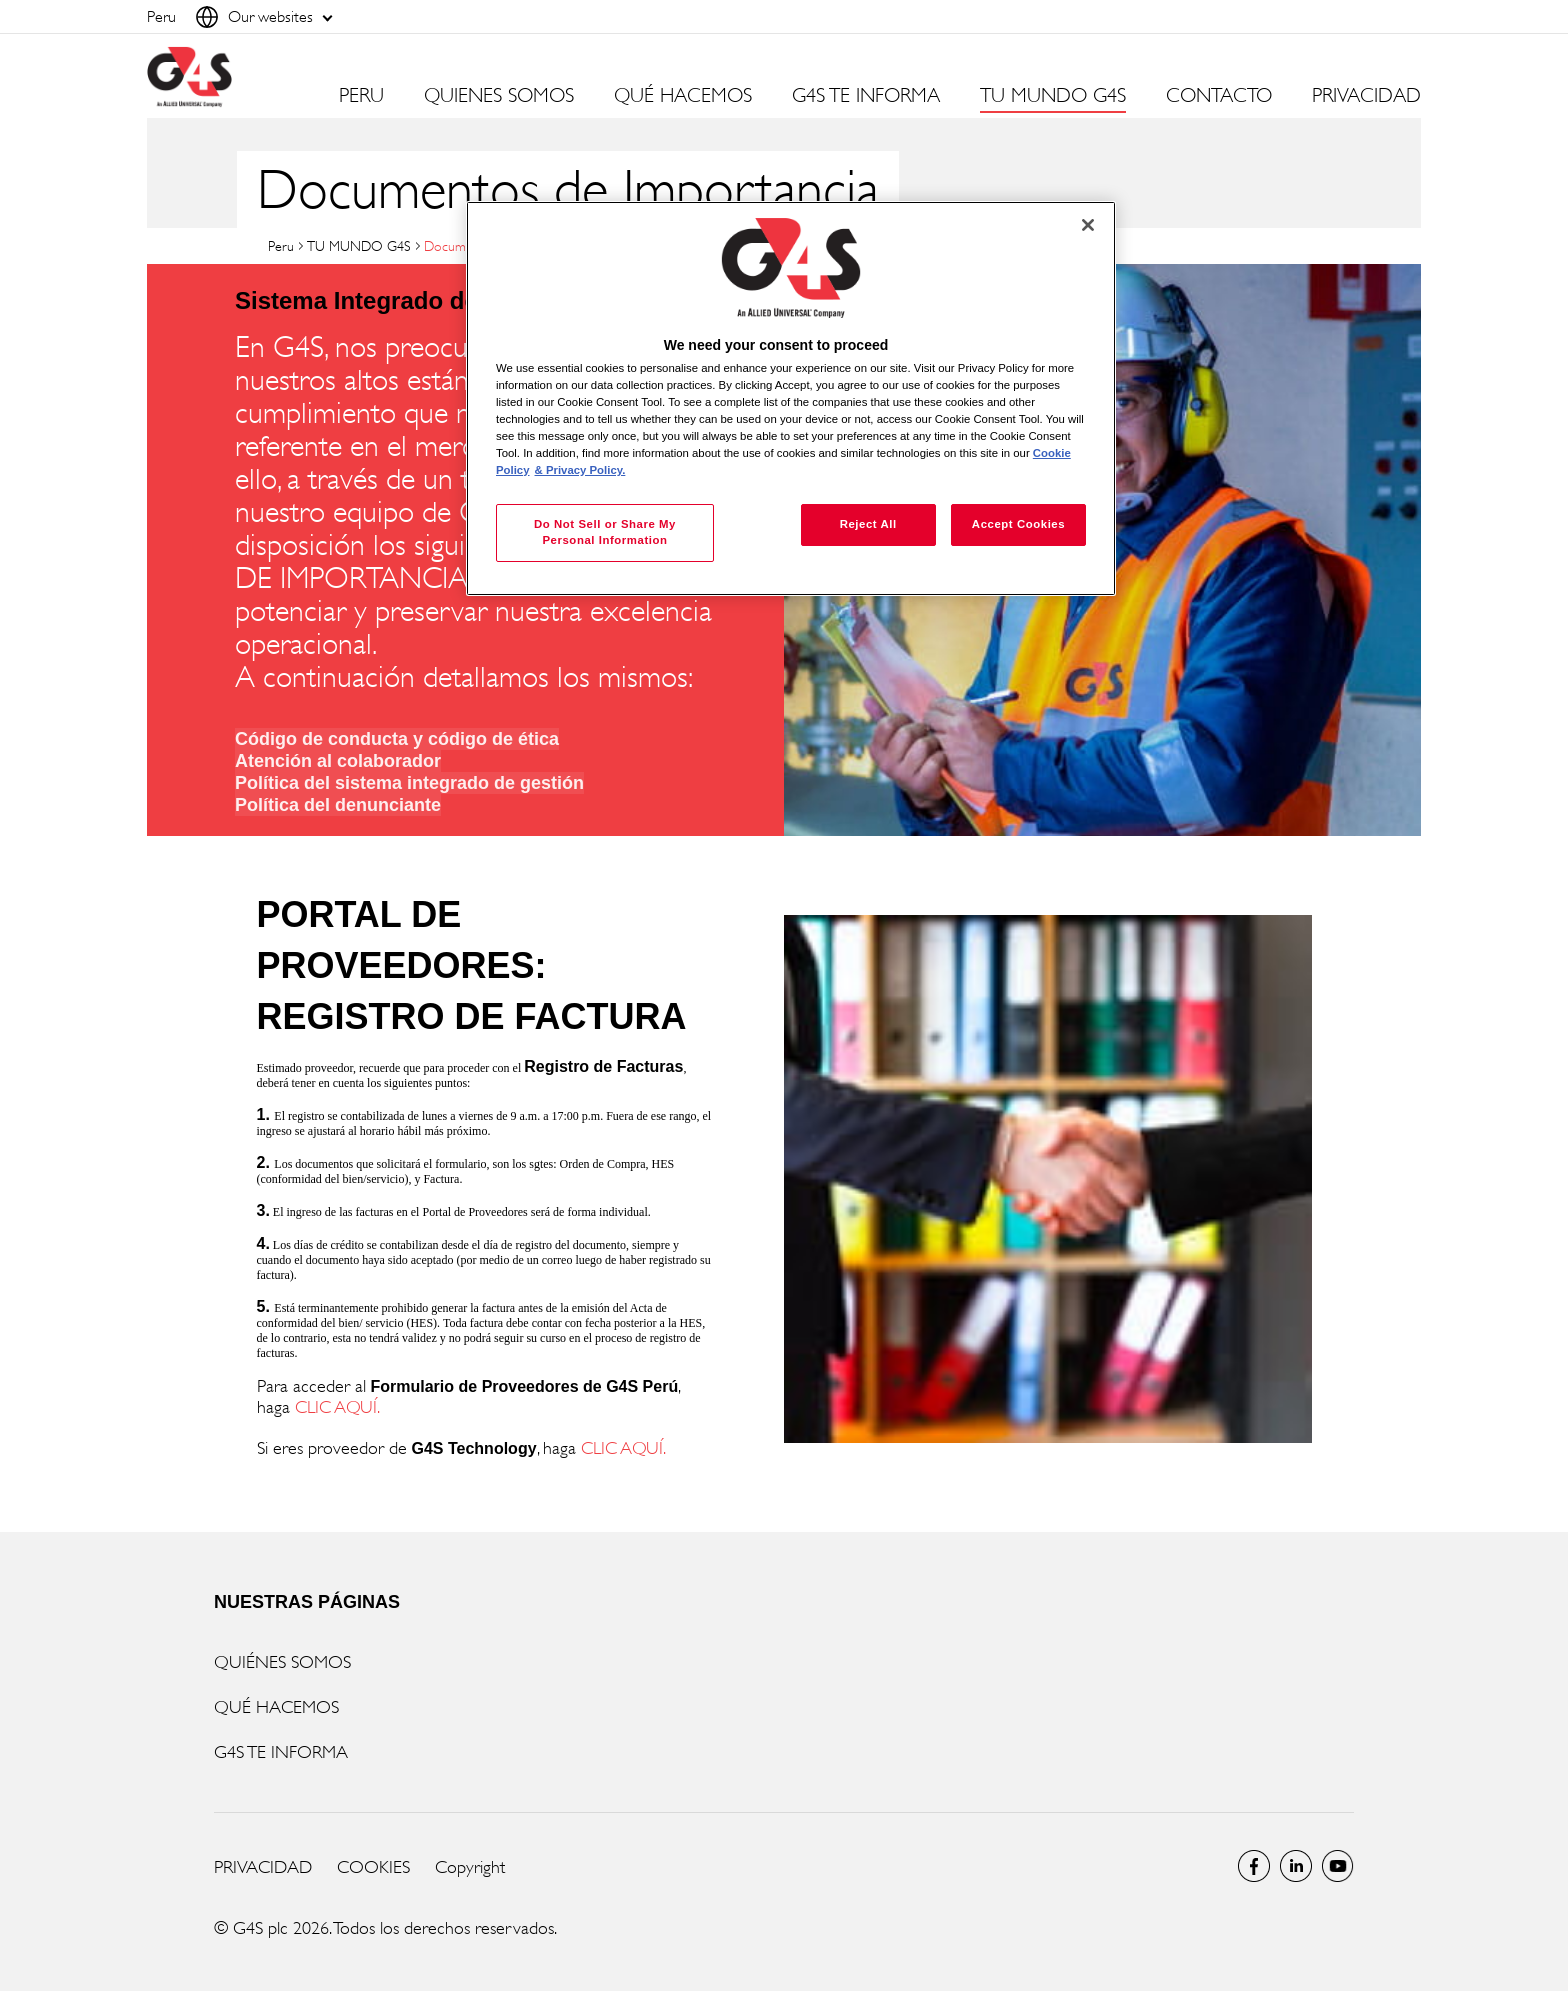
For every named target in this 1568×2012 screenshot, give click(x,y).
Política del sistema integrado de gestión (409, 783)
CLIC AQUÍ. (337, 1407)
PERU (361, 96)
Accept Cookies (1018, 524)
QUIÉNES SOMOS (282, 1662)
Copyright (470, 1867)
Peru (281, 245)
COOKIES (373, 1867)
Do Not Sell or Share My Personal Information (605, 532)
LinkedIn (1296, 1866)
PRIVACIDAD (1366, 96)
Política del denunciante (338, 805)
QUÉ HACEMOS (276, 1707)
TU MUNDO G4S (359, 245)
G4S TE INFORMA (281, 1752)
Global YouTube (1338, 1866)
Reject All (868, 524)
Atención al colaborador (338, 761)
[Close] (1088, 225)
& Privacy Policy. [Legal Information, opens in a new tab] (580, 470)
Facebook (1254, 1866)
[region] (791, 398)
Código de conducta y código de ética (397, 739)
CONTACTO (1219, 96)
